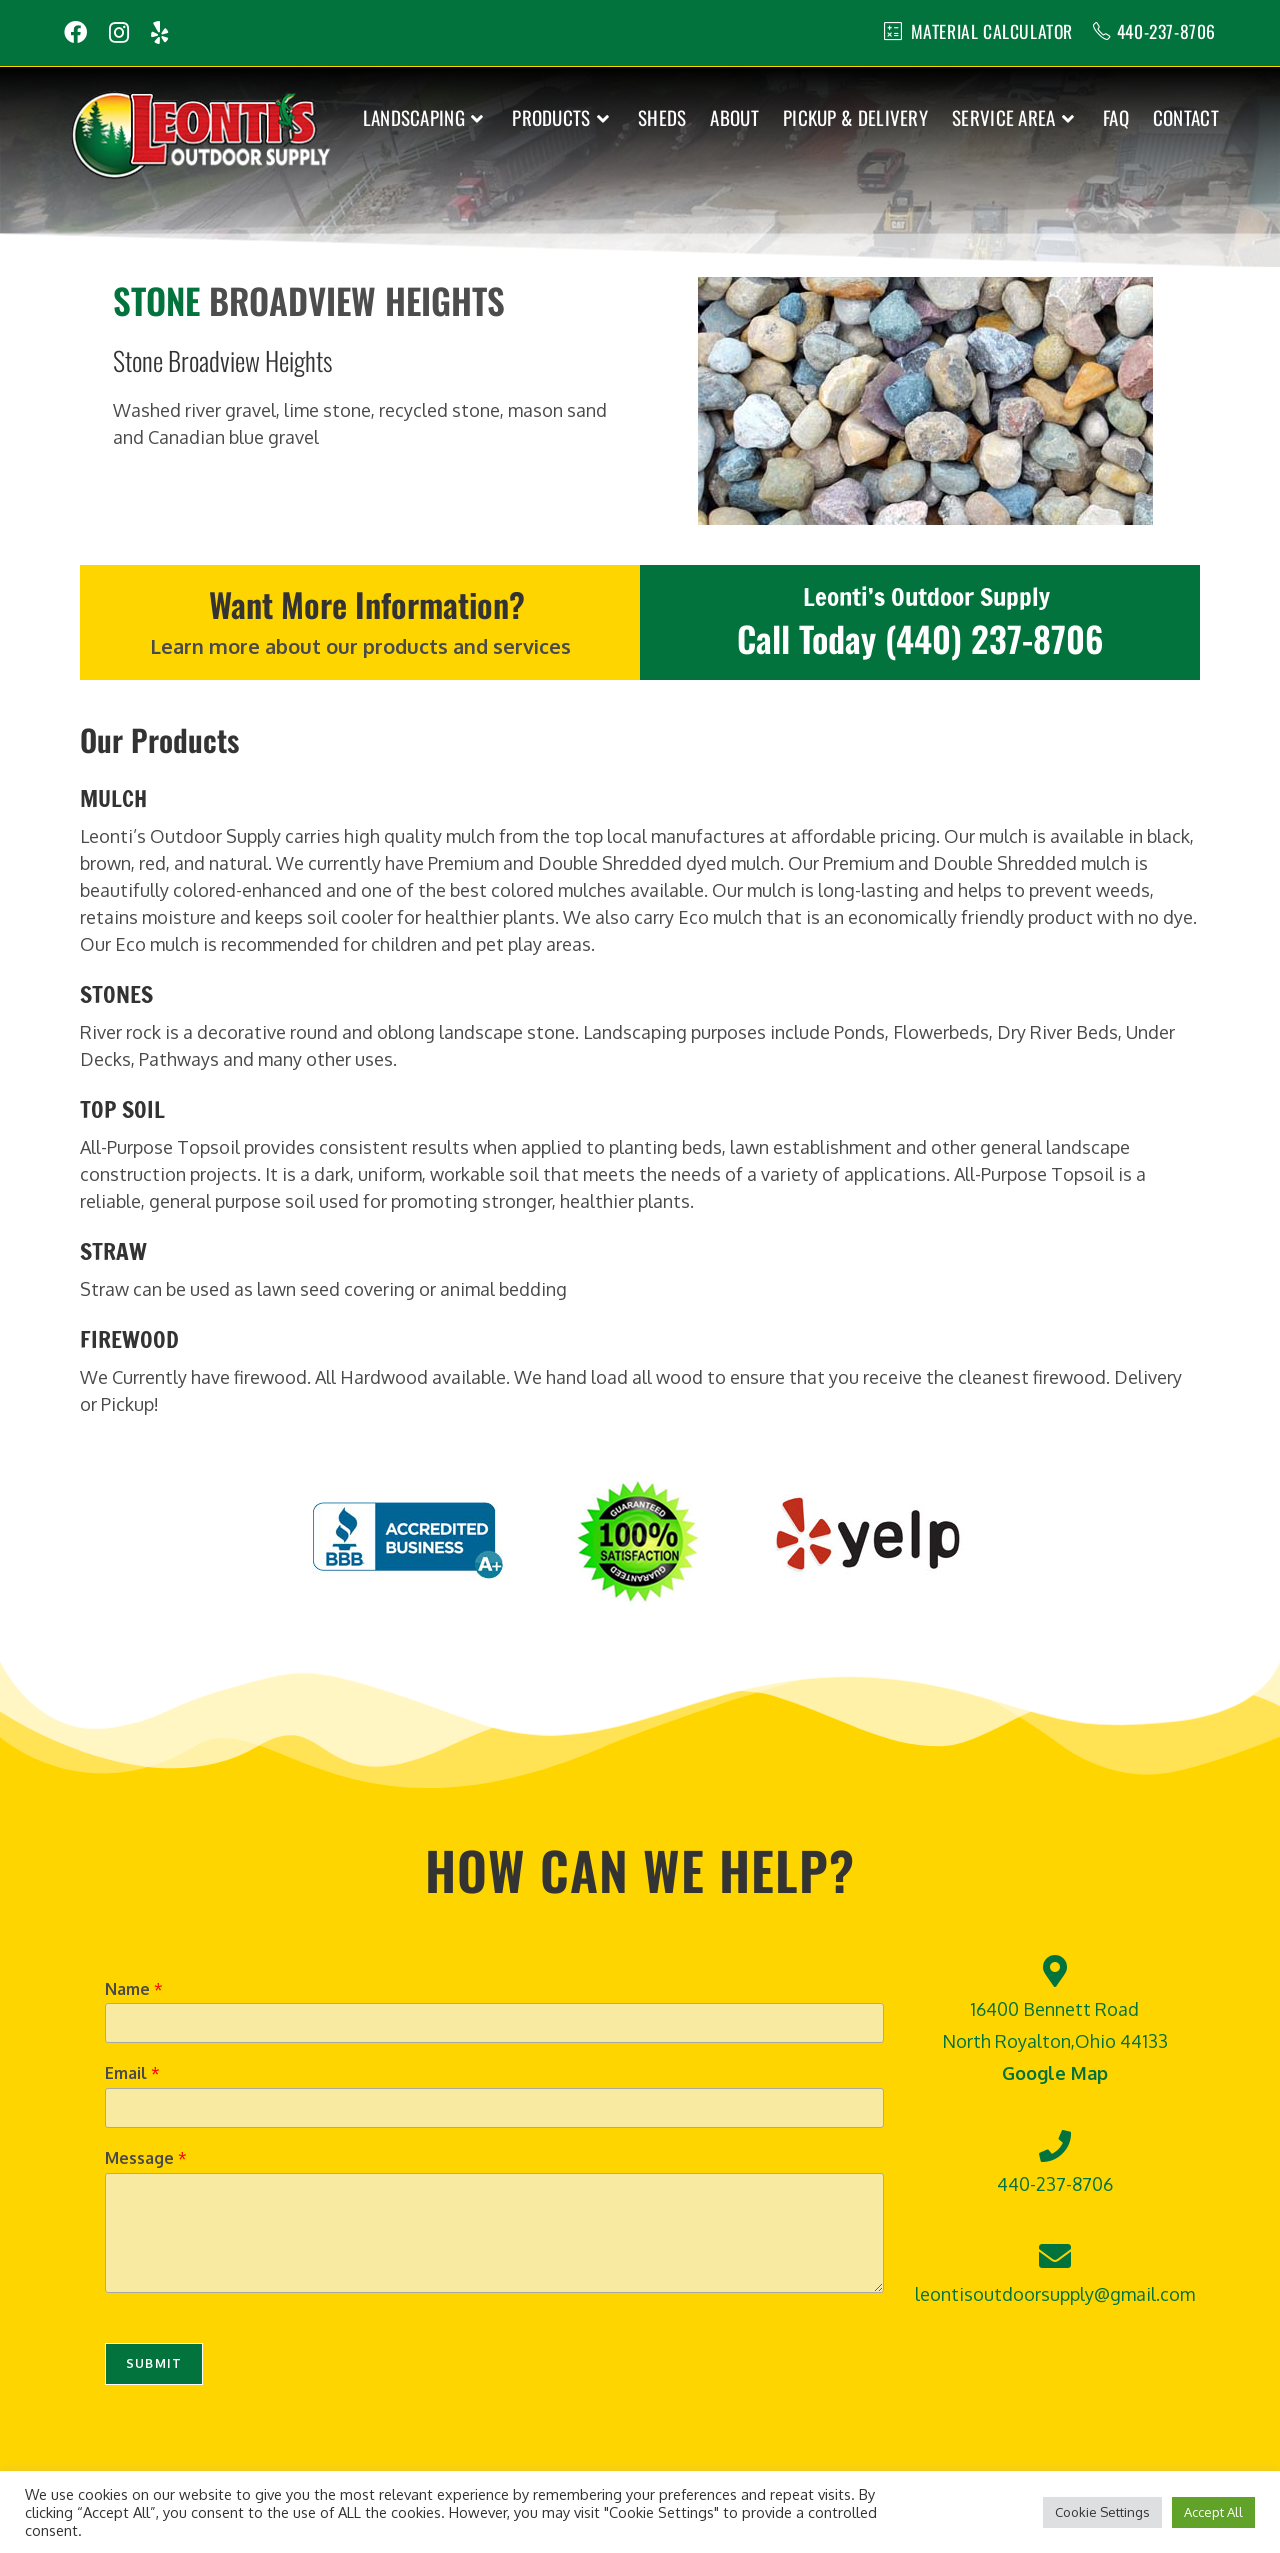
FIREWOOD (129, 1338)
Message (146, 2158)
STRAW (113, 1250)
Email (132, 2073)
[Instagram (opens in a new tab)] (119, 32)
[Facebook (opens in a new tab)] (81, 32)
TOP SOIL (122, 1108)
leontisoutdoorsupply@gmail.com (1055, 2294)
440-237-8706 (1164, 31)
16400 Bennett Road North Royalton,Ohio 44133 (1055, 2040)
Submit (154, 2363)
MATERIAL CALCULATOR (987, 31)
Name (134, 1988)
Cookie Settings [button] (1102, 2512)
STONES (116, 993)
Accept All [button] (1213, 2512)
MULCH (113, 797)
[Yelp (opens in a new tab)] (159, 32)
